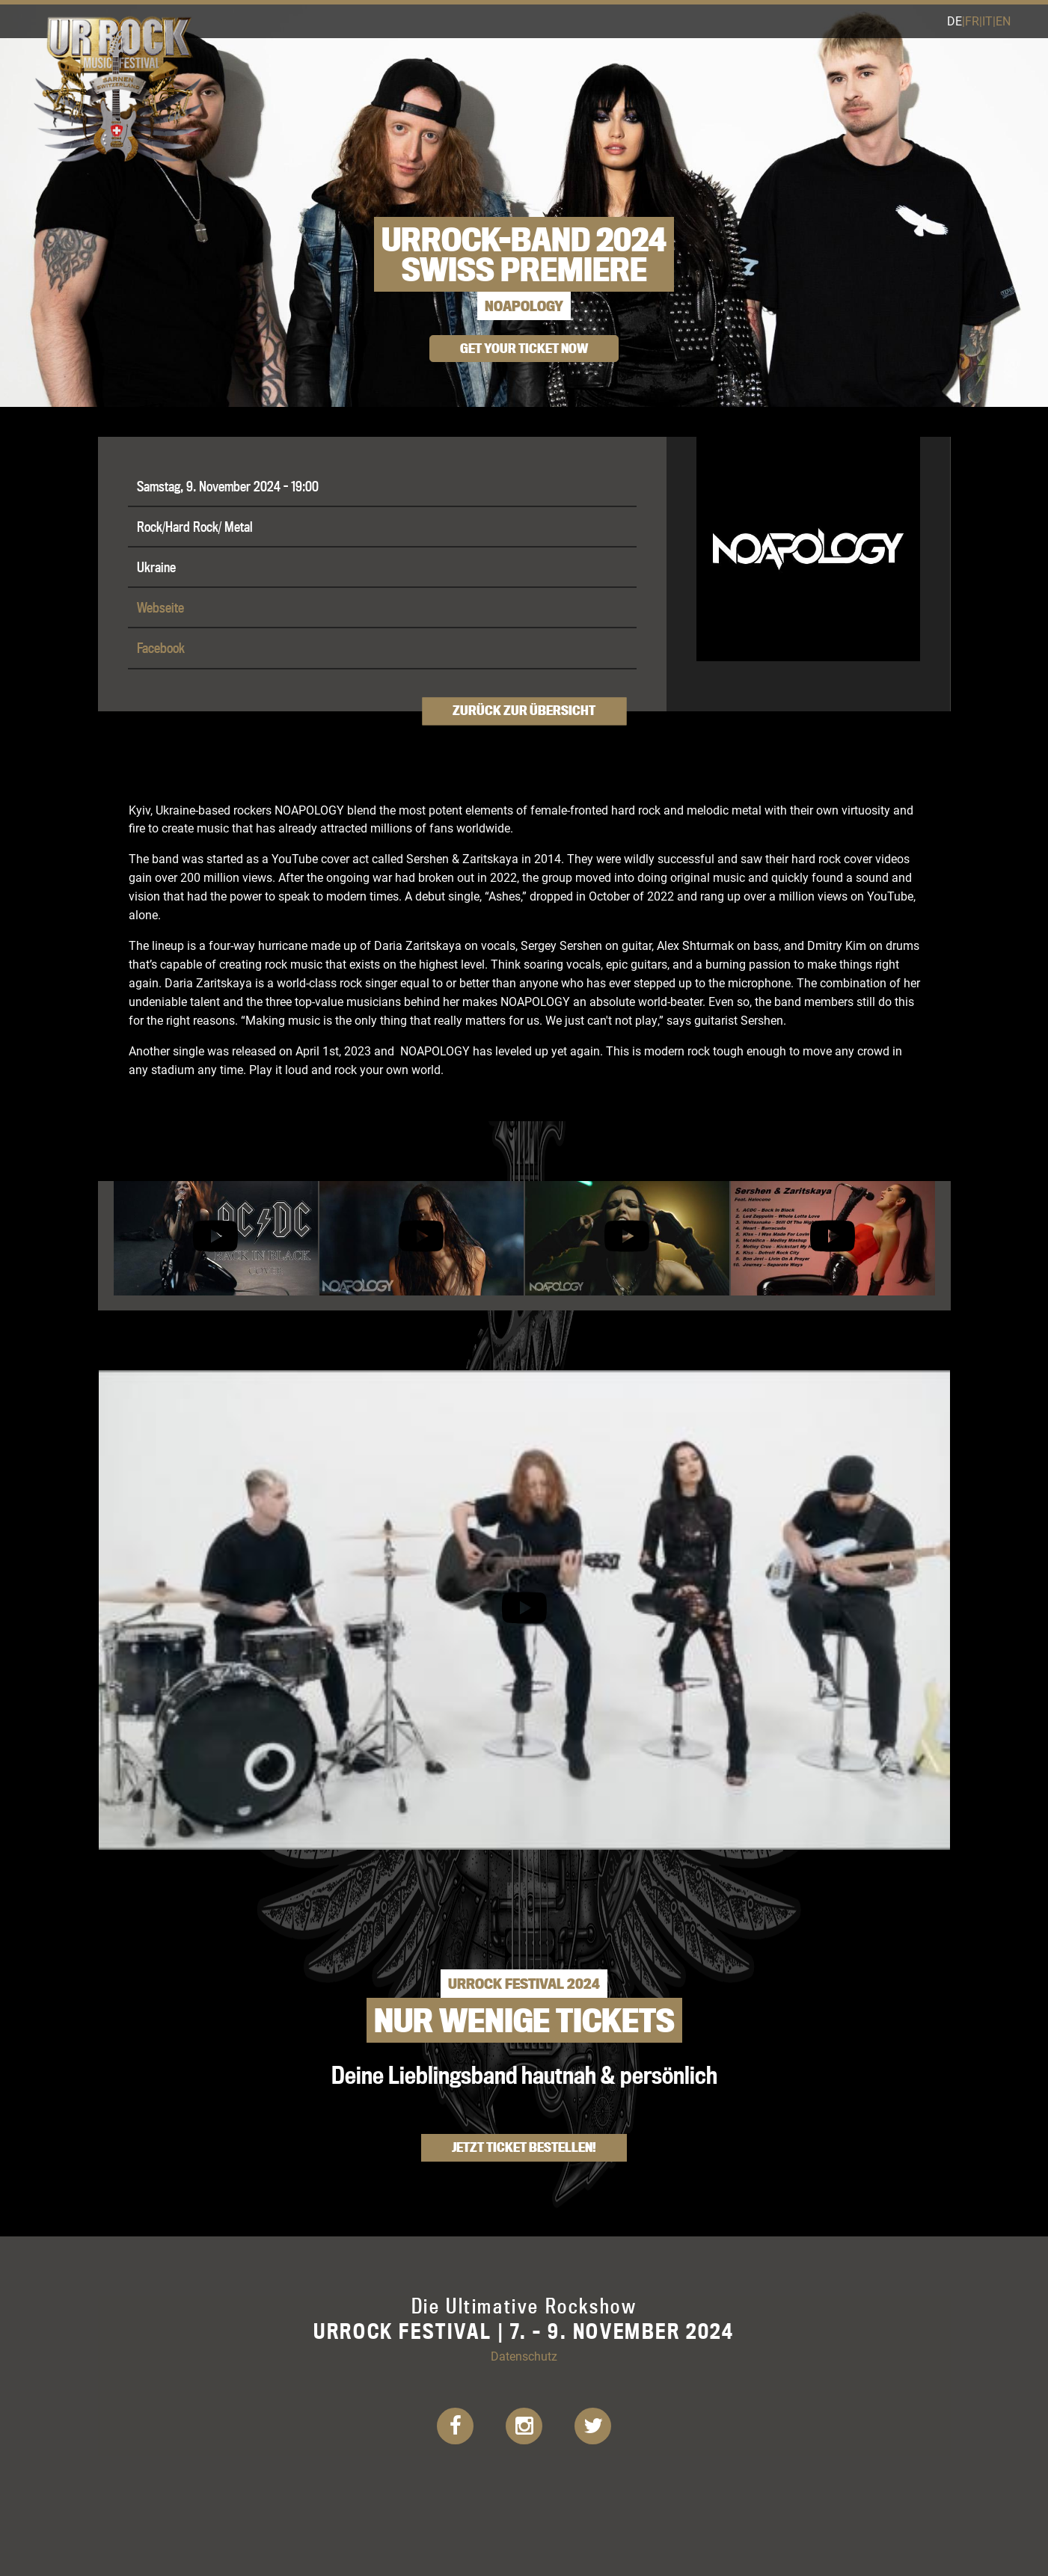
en (1003, 20)
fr (972, 20)
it (987, 20)
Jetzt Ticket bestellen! (524, 2147)
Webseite (160, 607)
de (954, 20)
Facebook (161, 648)
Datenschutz (524, 2356)
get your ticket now (524, 348)
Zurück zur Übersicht (524, 710)
